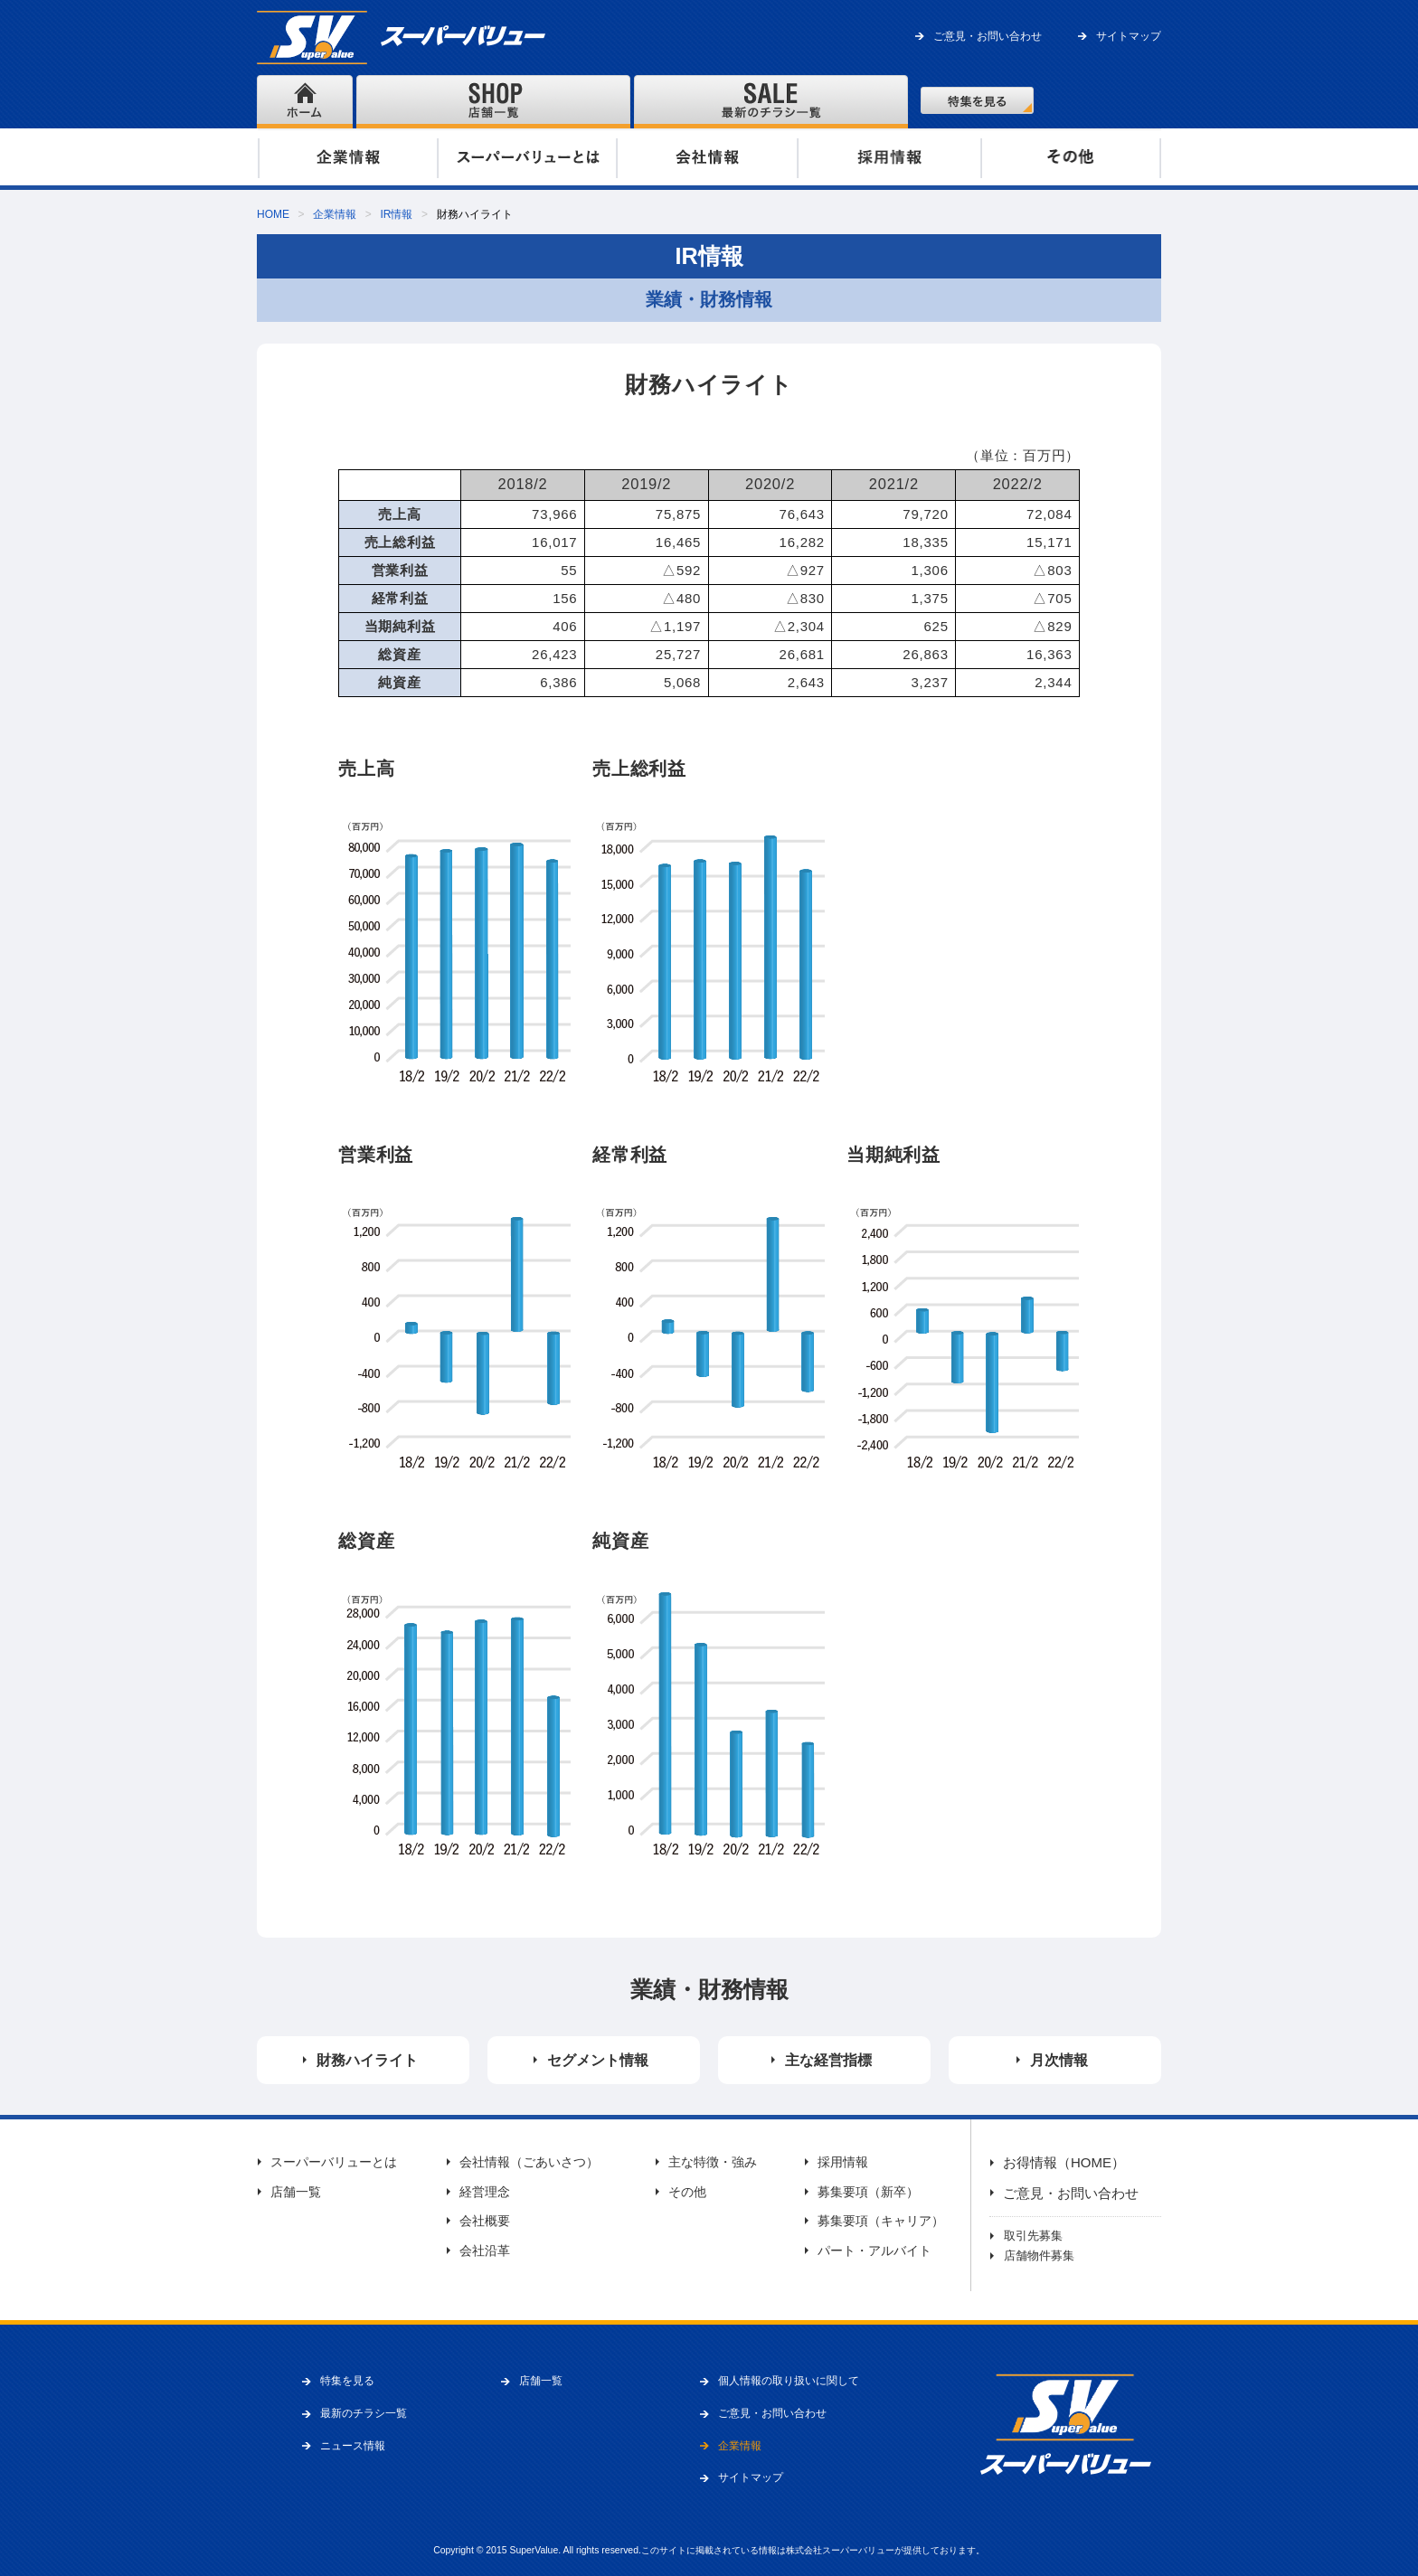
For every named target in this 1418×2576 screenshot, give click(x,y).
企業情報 (334, 214)
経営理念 (484, 2191)
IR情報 (396, 214)
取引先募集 (1033, 2235)
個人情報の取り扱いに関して (788, 2380)
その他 (687, 2191)
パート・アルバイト (874, 2250)
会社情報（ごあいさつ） (529, 2162)
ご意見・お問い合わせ (987, 36)
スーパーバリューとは (333, 2162)
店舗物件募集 (1039, 2255)
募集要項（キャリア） (881, 2220)
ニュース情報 (352, 2445)
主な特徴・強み (712, 2162)
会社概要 (484, 2220)
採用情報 (843, 2162)
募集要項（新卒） (868, 2191)
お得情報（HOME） (1064, 2162)
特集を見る (347, 2380)
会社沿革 (484, 2250)
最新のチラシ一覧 (363, 2413)
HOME (273, 214)
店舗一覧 (295, 2191)
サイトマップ (1128, 36)
